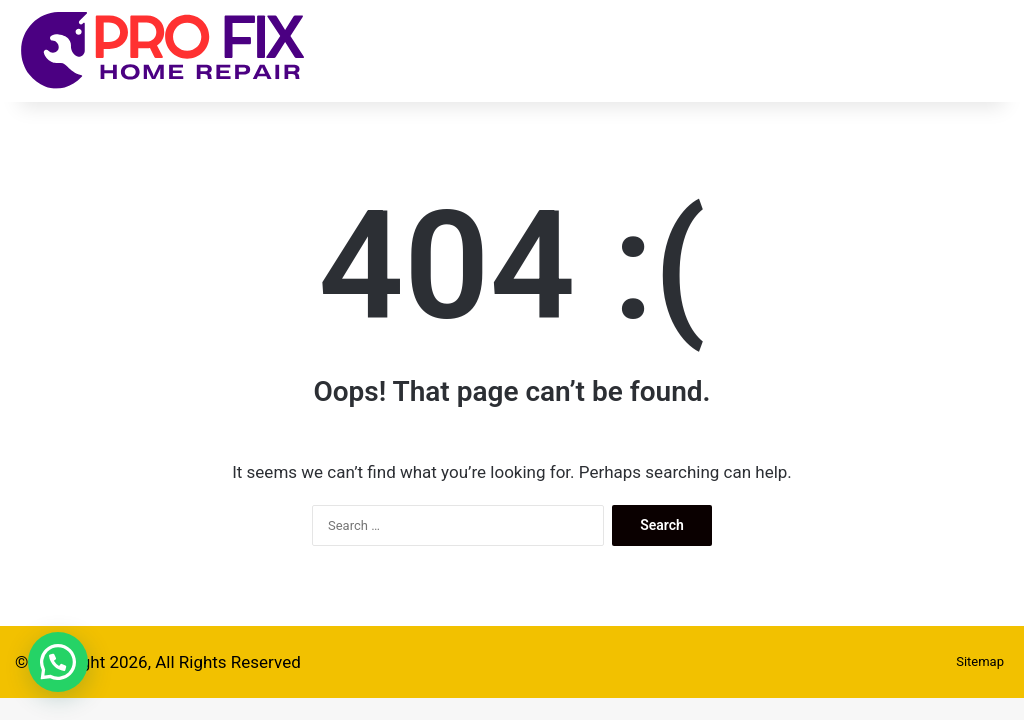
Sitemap (980, 661)
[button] (58, 662)
